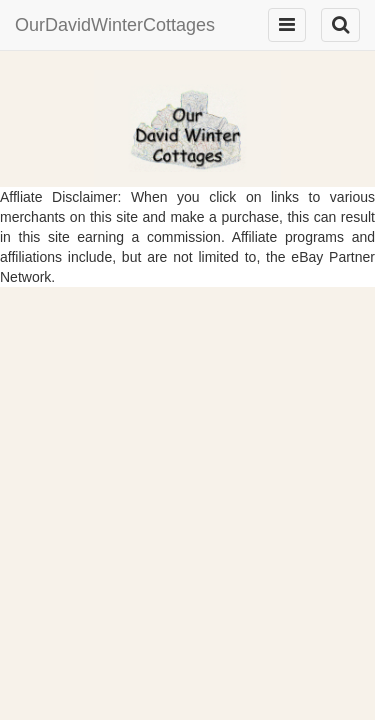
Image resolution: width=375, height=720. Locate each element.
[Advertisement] (187, 450)
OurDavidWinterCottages (115, 25)
